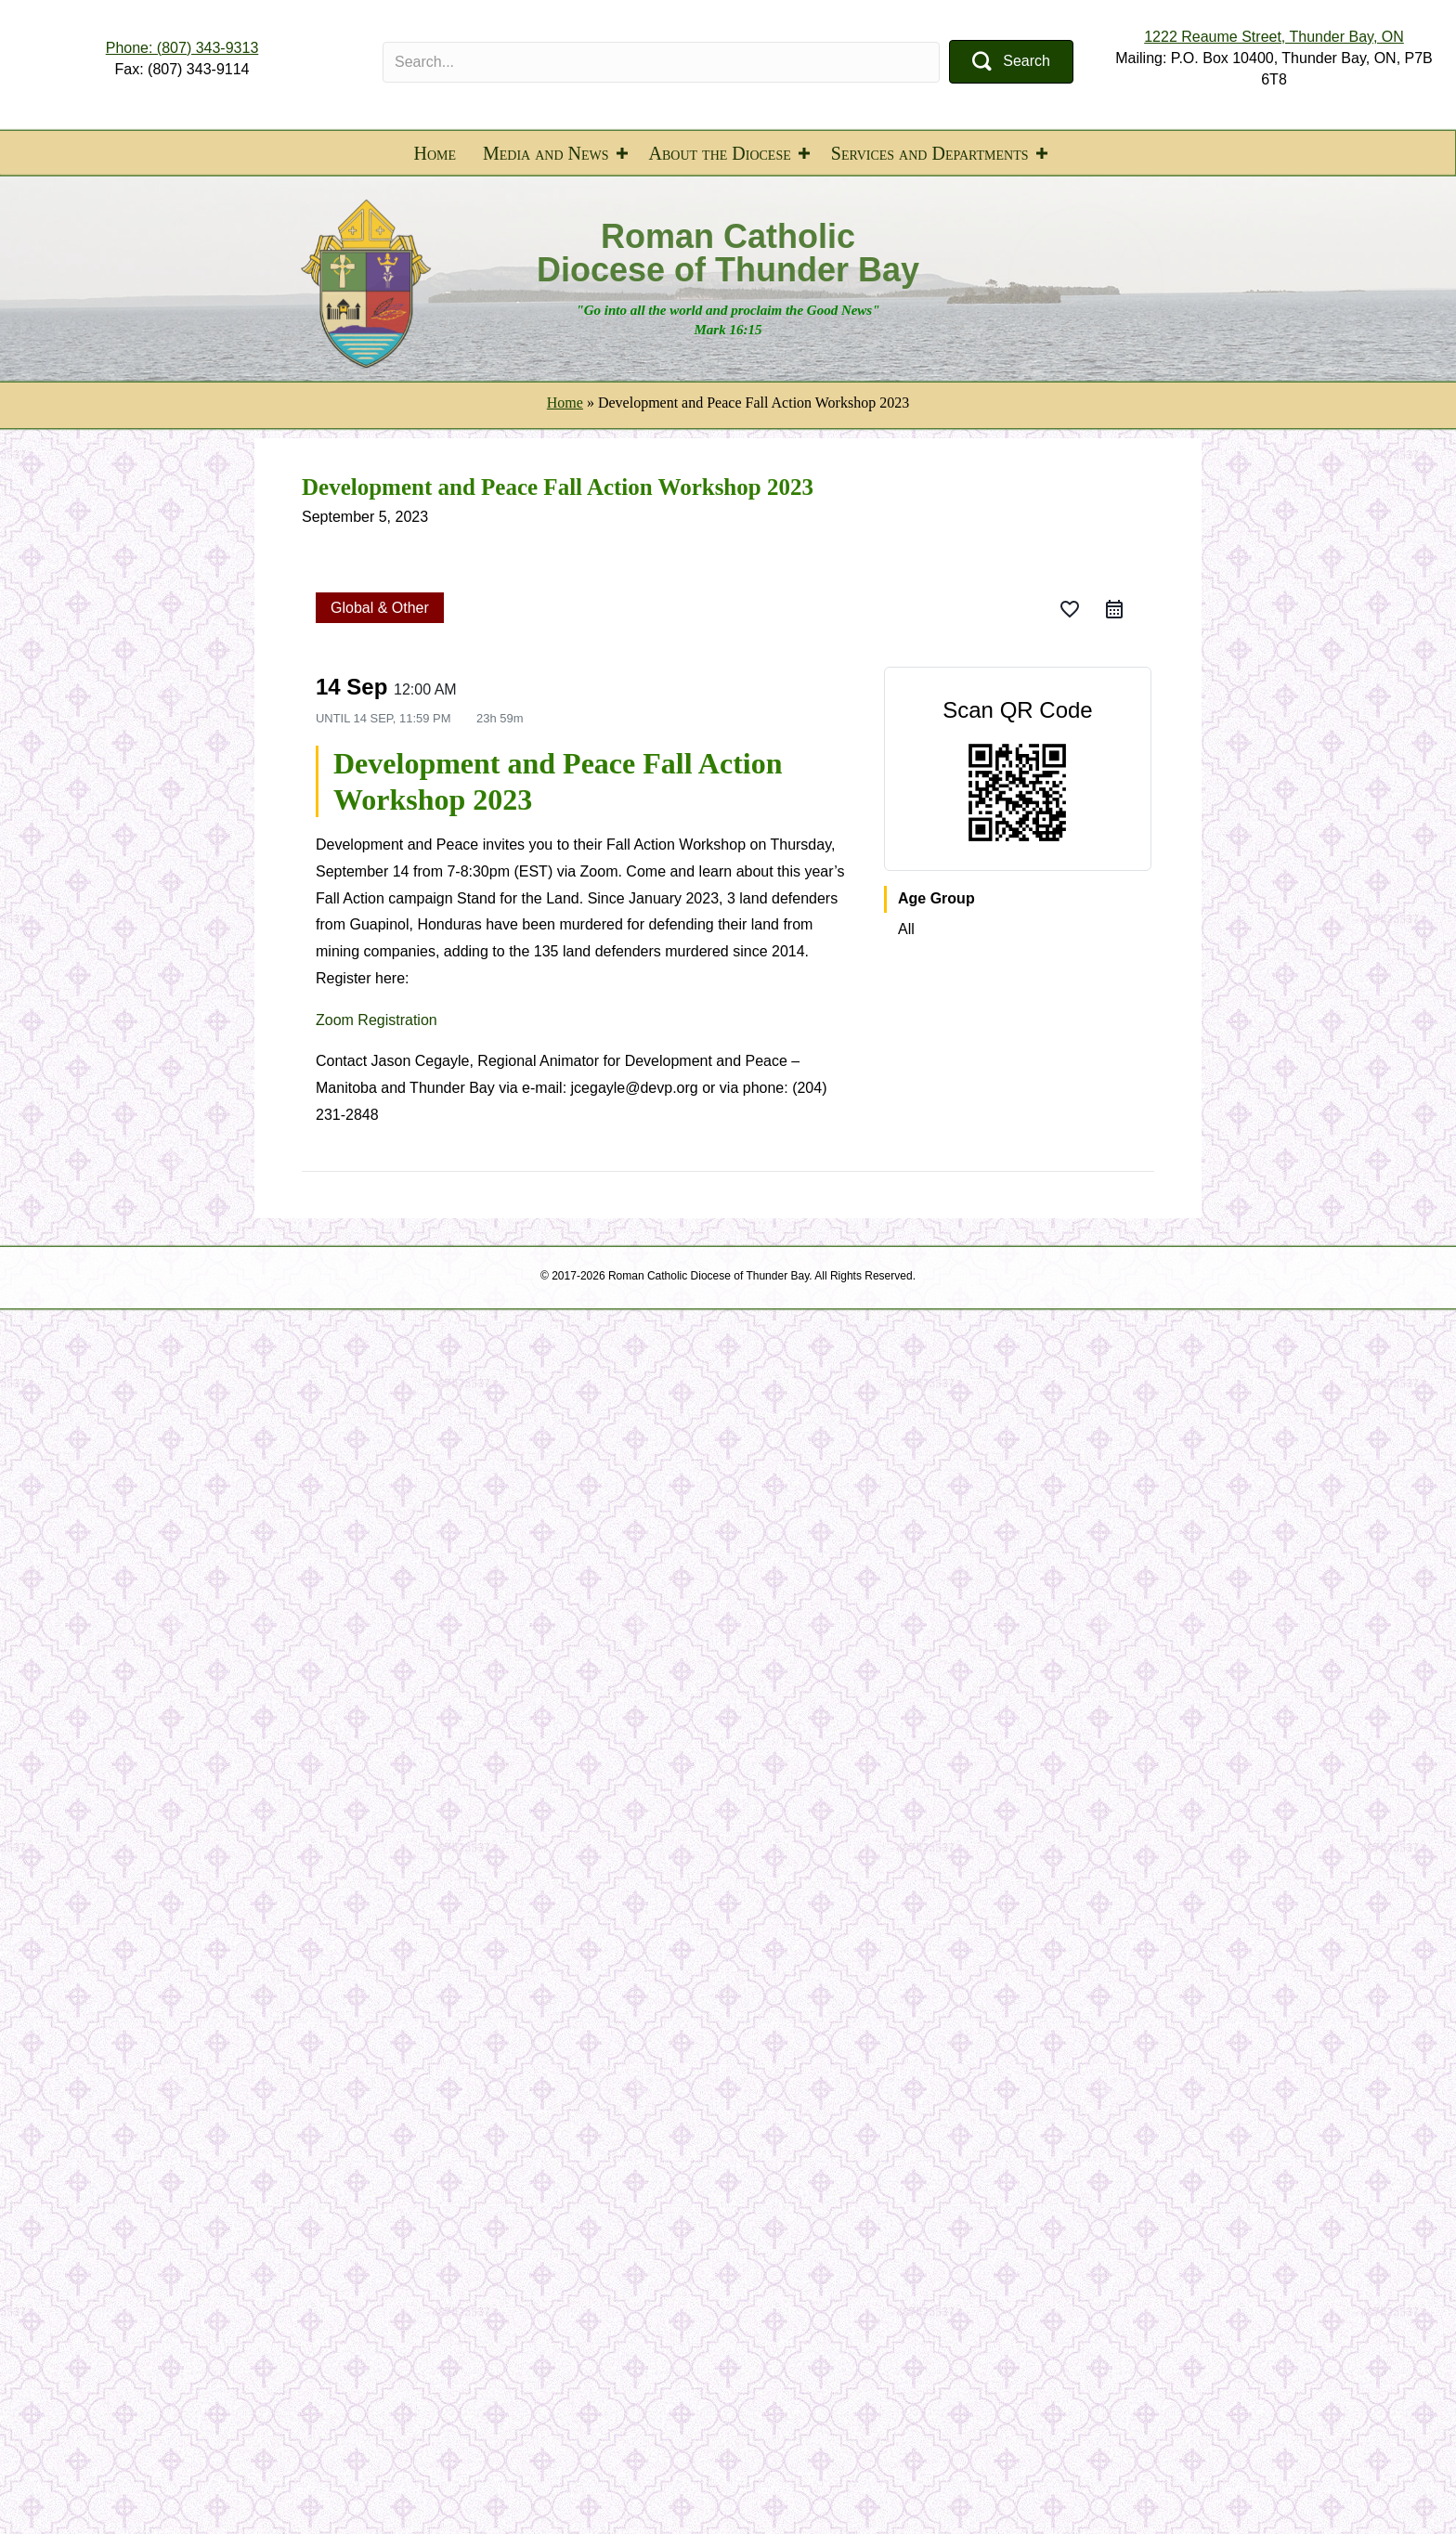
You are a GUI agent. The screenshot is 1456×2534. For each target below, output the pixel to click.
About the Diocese (720, 153)
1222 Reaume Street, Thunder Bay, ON (1274, 37)
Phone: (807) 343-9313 (182, 48)
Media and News (546, 153)
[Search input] (661, 62)
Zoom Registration (376, 1020)
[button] (1011, 62)
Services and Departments (930, 153)
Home (434, 153)
